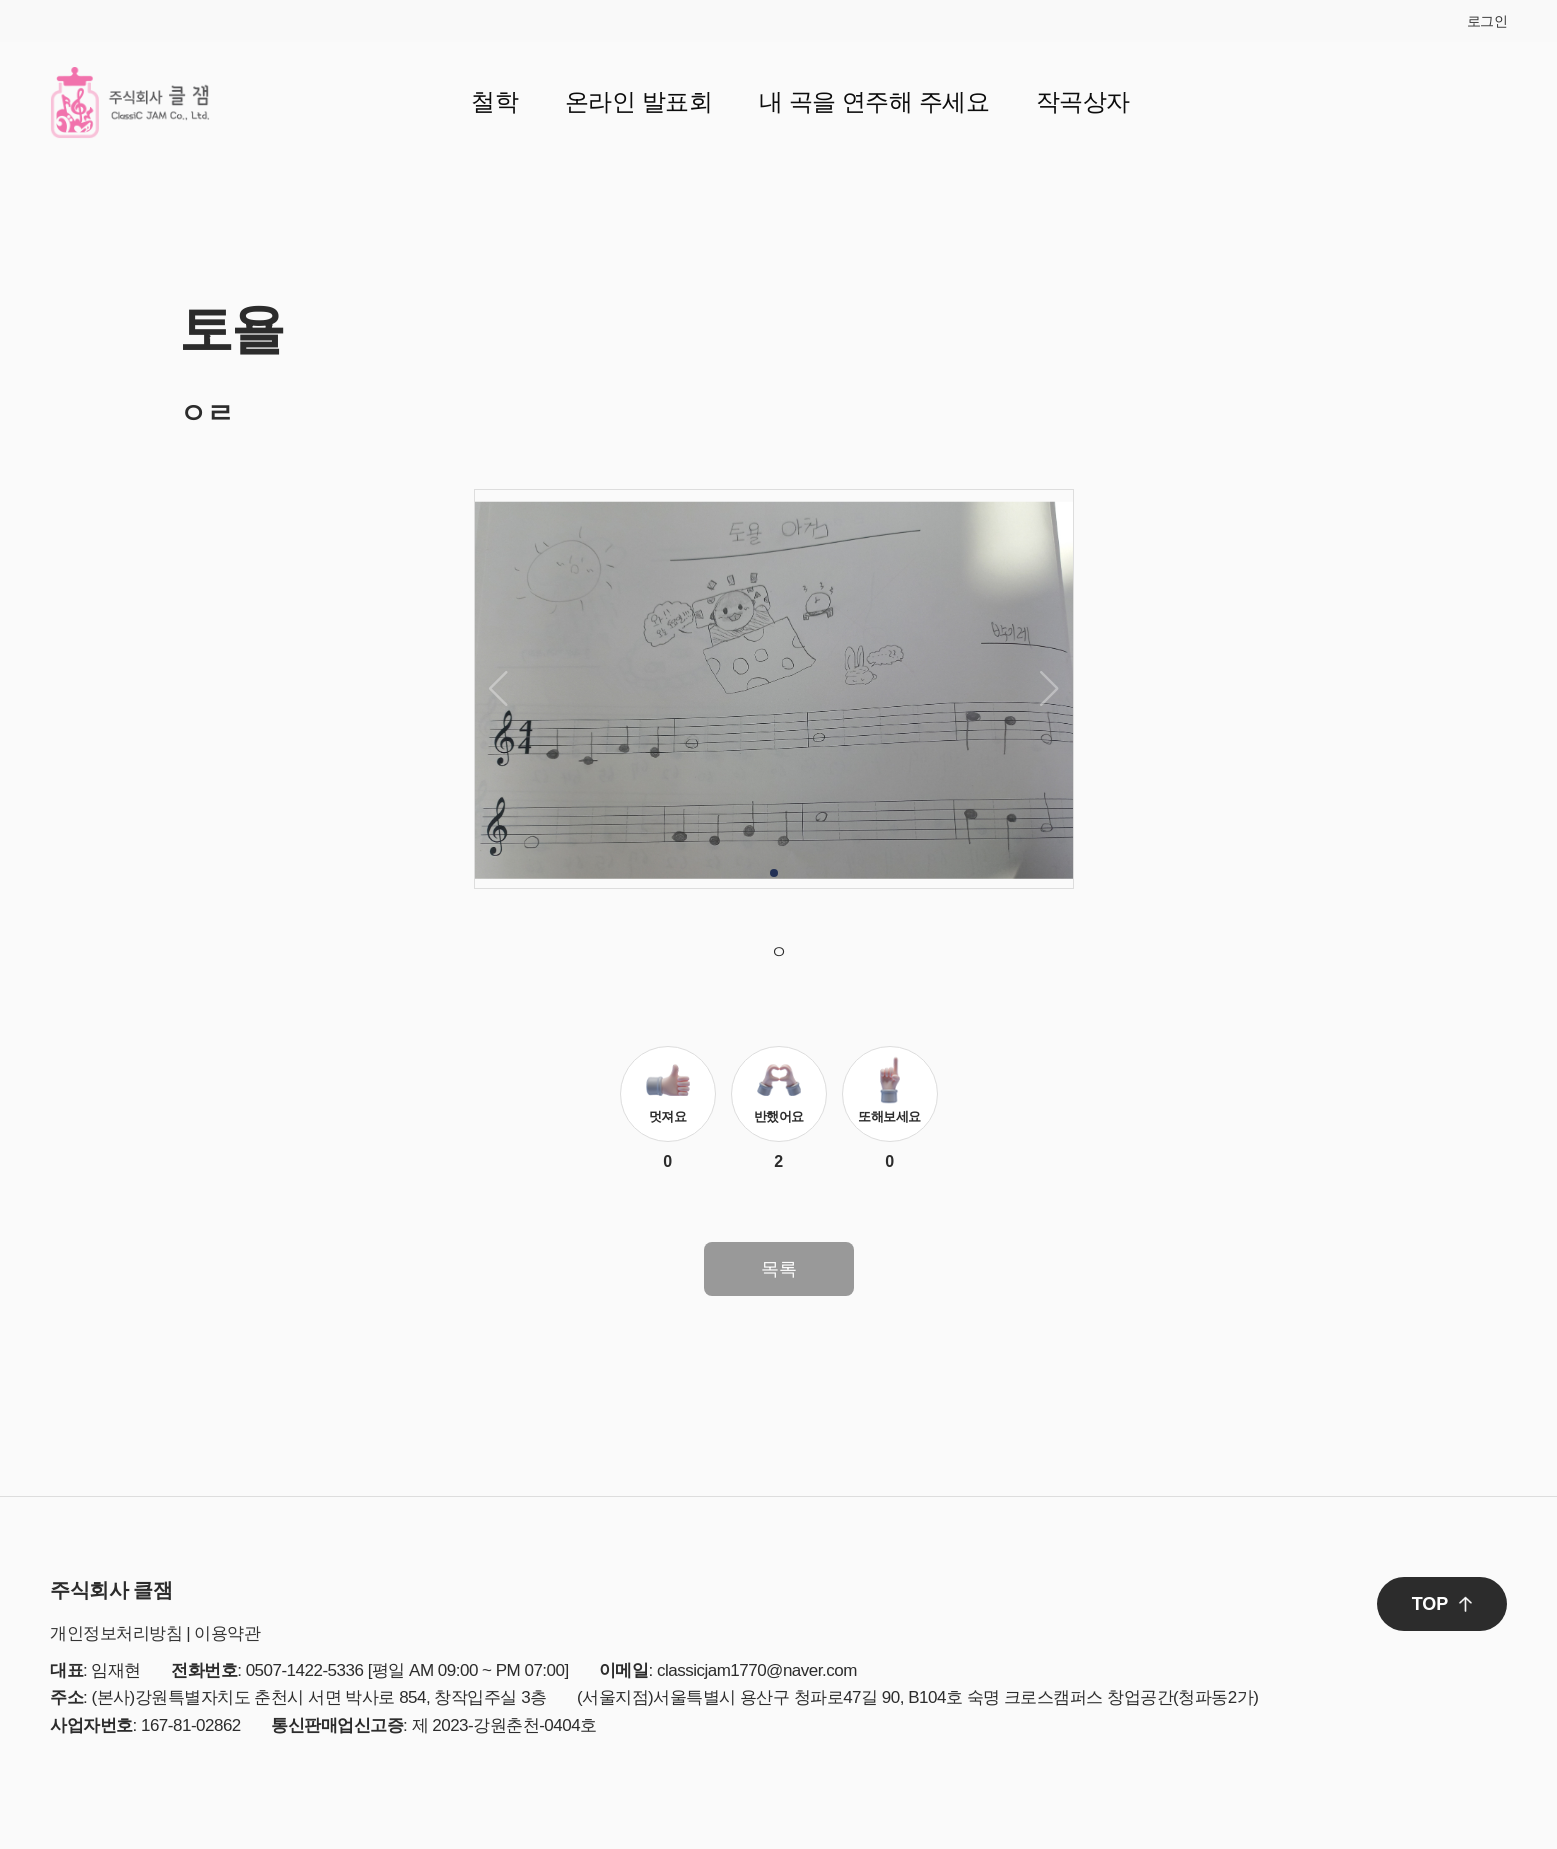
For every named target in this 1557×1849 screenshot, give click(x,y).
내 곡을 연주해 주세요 (874, 101)
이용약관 (227, 1633)
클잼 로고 (130, 102)
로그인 (1487, 21)
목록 (778, 1269)
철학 (494, 101)
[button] (774, 873)
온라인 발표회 (638, 101)
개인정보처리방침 (116, 1633)
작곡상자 (1083, 101)
